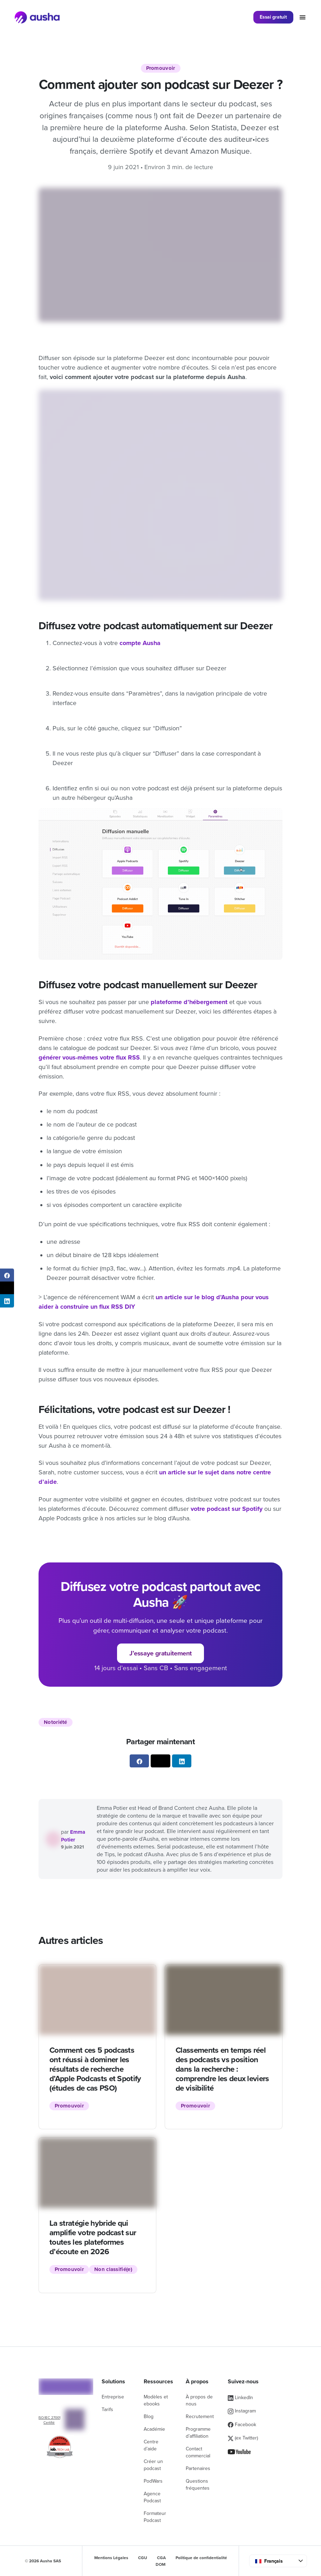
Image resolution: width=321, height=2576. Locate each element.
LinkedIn (240, 2398)
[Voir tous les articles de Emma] (53, 1839)
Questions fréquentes (198, 2484)
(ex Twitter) (243, 2438)
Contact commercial (198, 2452)
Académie (154, 2429)
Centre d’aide (151, 2445)
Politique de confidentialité (201, 2557)
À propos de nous (199, 2400)
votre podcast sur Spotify (226, 1509)
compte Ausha (139, 643)
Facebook (242, 2425)
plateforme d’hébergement (189, 1002)
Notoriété (55, 1722)
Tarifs (107, 2409)
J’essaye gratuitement (160, 1653)
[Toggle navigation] (303, 17)
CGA (161, 2557)
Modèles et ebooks (156, 2400)
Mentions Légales (111, 2557)
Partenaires (198, 2468)
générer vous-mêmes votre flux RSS (89, 1057)
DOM (160, 2564)
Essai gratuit (273, 17)
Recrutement (200, 2416)
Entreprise (113, 2397)
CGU (142, 2557)
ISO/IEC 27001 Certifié (49, 2420)
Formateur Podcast (155, 2516)
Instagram (242, 2411)
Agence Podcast (152, 2497)
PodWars (153, 2481)
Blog (148, 2416)
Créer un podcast (153, 2464)
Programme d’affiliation (198, 2432)
